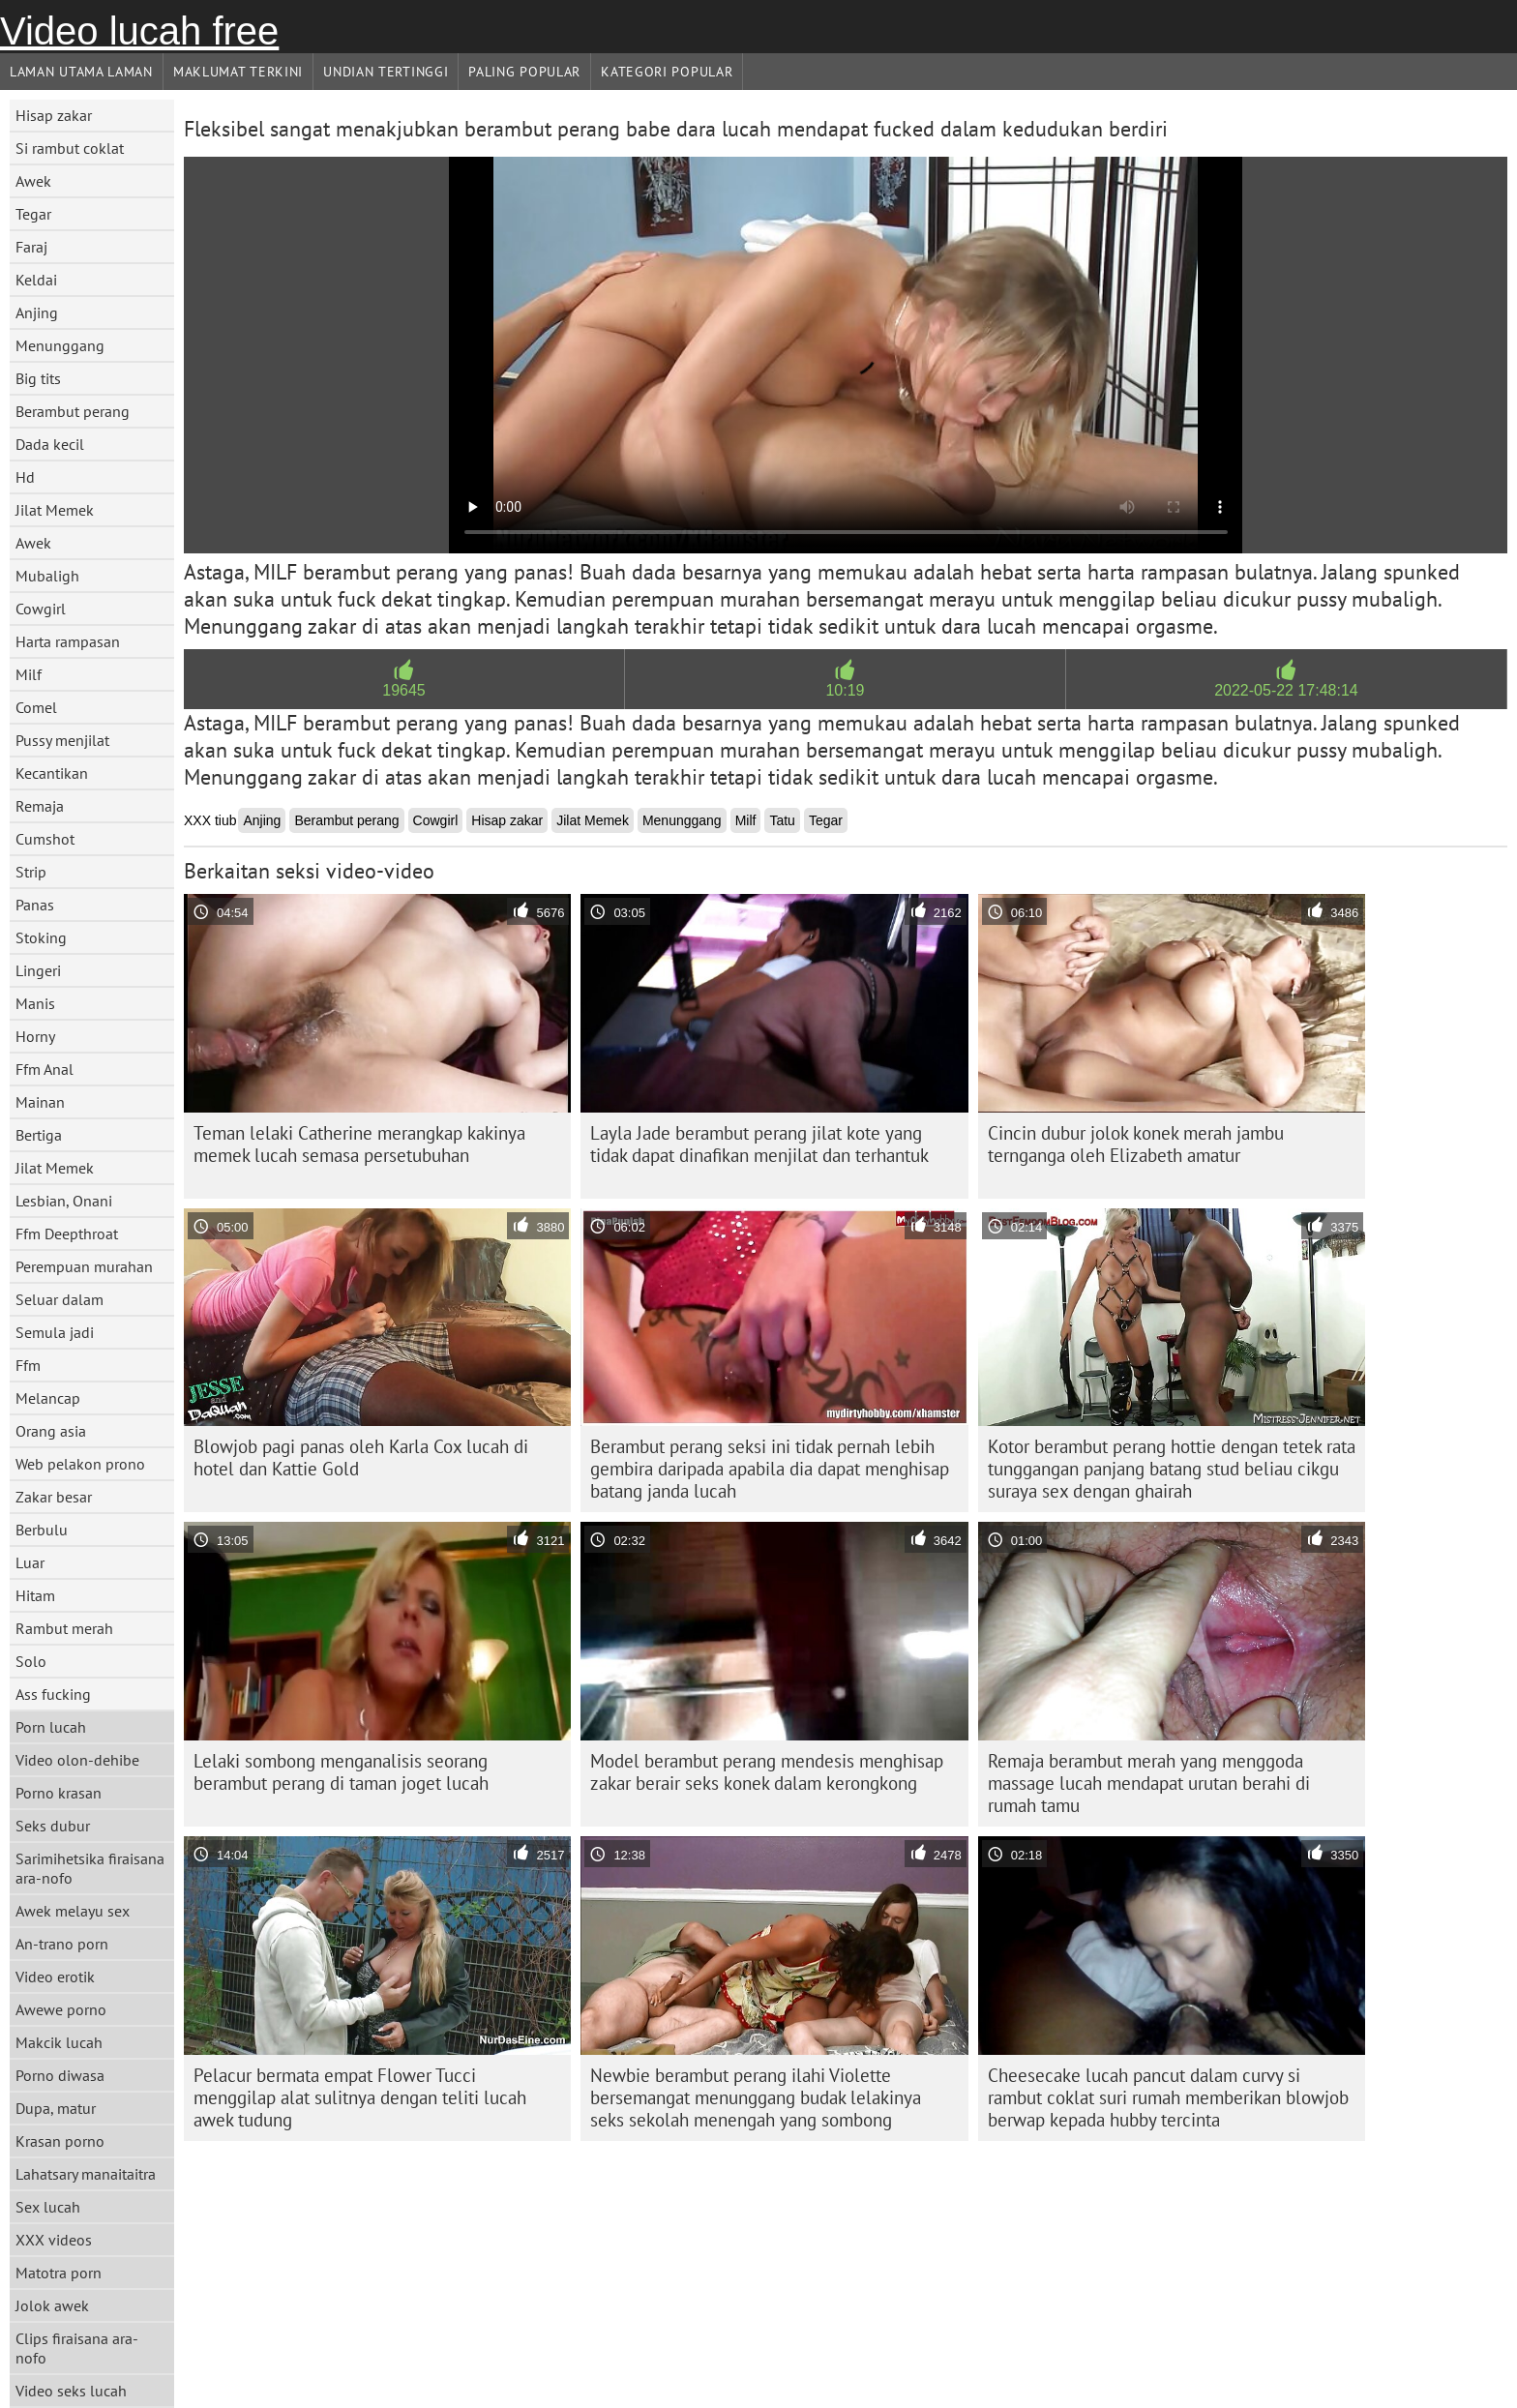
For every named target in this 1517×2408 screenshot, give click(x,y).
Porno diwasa (59, 2075)
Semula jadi (54, 1332)
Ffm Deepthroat (66, 1233)
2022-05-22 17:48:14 (1286, 690)
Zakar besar (53, 1496)
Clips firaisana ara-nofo (76, 2348)
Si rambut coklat (69, 148)
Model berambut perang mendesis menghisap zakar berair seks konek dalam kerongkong (766, 1772)
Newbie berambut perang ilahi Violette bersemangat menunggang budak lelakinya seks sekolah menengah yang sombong (755, 2097)
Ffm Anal (44, 1069)
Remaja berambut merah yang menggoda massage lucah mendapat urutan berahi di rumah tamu (1149, 1783)
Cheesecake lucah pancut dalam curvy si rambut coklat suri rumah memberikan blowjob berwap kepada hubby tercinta (1168, 2097)
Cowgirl (40, 608)
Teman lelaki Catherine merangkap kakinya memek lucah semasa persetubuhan (359, 1144)
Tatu (781, 820)
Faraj (31, 246)
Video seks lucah (71, 2390)
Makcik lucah (59, 2042)
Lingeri (38, 970)
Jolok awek (52, 2305)
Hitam (35, 1595)
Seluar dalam (59, 1299)
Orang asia (50, 1431)
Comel (36, 707)
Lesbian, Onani (63, 1200)
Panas (34, 904)
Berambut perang (72, 411)
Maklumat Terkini (238, 71)
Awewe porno (60, 2009)
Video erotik (55, 1976)
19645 (404, 690)
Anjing (36, 312)
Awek (33, 181)
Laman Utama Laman (81, 71)
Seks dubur (52, 1825)
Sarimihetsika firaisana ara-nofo (89, 1868)
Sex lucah (47, 2206)
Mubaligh (47, 575)
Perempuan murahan (84, 1266)
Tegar (33, 213)
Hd (25, 477)
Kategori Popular (666, 71)
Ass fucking (53, 1694)
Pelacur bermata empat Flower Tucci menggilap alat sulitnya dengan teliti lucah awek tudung (359, 2097)
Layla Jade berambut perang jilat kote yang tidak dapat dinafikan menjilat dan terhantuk (759, 1144)
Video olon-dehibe (77, 1759)
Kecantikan (51, 773)
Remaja (39, 806)
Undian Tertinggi (385, 71)
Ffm (28, 1365)
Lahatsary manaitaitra (85, 2174)
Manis (35, 1003)
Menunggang (59, 345)
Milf (28, 674)
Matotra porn (58, 2272)
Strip (30, 871)
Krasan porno (59, 2141)
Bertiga (38, 1135)
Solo (30, 1661)
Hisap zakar (53, 115)
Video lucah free (139, 31)
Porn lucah (50, 1727)
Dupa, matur (55, 2108)
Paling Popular (524, 71)
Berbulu (41, 1529)
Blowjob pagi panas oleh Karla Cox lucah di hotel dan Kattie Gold (360, 1457)
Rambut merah (64, 1628)
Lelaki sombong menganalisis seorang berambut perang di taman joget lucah (341, 1772)
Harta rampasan (67, 641)
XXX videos (53, 2239)
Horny (35, 1036)
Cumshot (44, 838)
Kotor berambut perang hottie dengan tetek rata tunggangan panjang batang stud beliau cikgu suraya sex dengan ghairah (1171, 1468)
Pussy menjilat (62, 740)
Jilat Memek (54, 510)
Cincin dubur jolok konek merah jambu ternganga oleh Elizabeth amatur (1136, 1144)
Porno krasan (58, 1792)
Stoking (41, 937)
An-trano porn (61, 1943)
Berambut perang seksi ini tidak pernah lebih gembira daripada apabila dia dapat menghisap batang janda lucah (769, 1468)
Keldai (36, 279)
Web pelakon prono (80, 1463)
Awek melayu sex (72, 1910)
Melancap (47, 1398)
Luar (30, 1562)
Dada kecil (49, 444)
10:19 (844, 690)
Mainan (40, 1102)
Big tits (38, 378)
